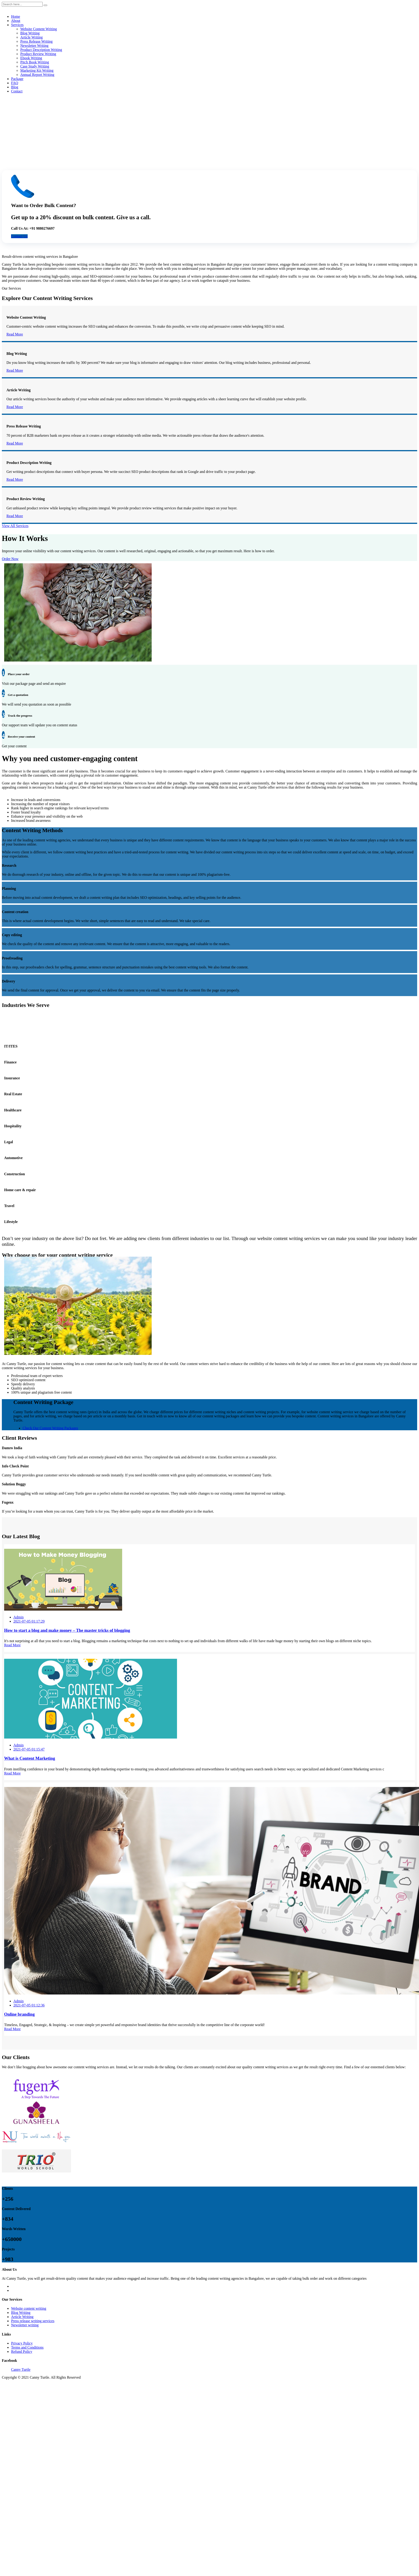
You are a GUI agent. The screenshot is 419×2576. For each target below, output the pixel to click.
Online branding (19, 2014)
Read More (14, 334)
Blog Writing (30, 33)
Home (15, 16)
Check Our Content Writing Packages (50, 1428)
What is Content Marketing (29, 1758)
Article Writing (31, 37)
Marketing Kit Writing (36, 70)
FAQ (14, 83)
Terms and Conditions (27, 2347)
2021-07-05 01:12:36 (29, 2005)
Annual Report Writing (37, 75)
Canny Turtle (20, 2369)
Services (17, 25)
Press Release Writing (36, 41)
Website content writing (28, 2308)
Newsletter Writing (34, 45)
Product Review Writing (38, 54)
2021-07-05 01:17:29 (29, 1621)
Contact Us (19, 236)
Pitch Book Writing (34, 62)
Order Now (10, 559)
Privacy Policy (22, 2343)
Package (17, 79)
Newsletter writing (25, 2325)
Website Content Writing (38, 29)
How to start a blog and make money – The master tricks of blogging (67, 1630)
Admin (18, 1617)
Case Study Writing (34, 66)
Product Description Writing (41, 50)
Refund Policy (21, 2351)
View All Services (15, 526)
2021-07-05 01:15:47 (29, 1749)
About (15, 21)
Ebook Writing (31, 58)
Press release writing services (32, 2321)
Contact (17, 91)
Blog (14, 87)
